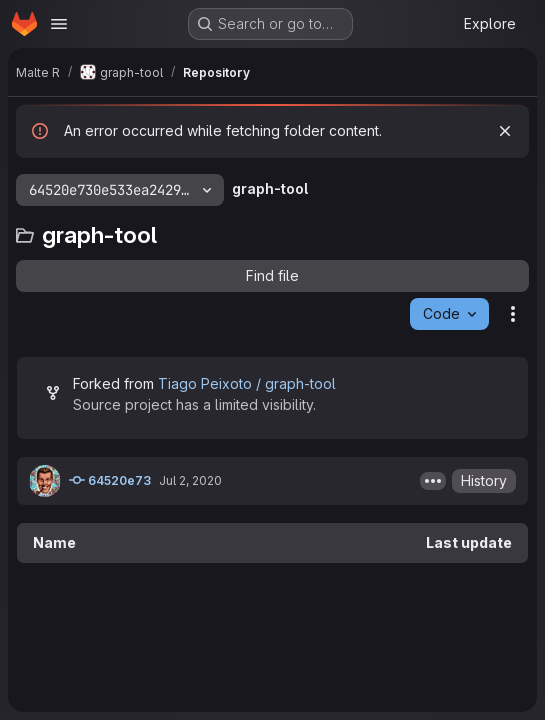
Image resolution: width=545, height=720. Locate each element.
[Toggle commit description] (433, 481)
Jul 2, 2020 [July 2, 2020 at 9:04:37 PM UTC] (190, 480)
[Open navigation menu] (59, 24)
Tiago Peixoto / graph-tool (247, 383)
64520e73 (110, 480)
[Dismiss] (505, 131)
